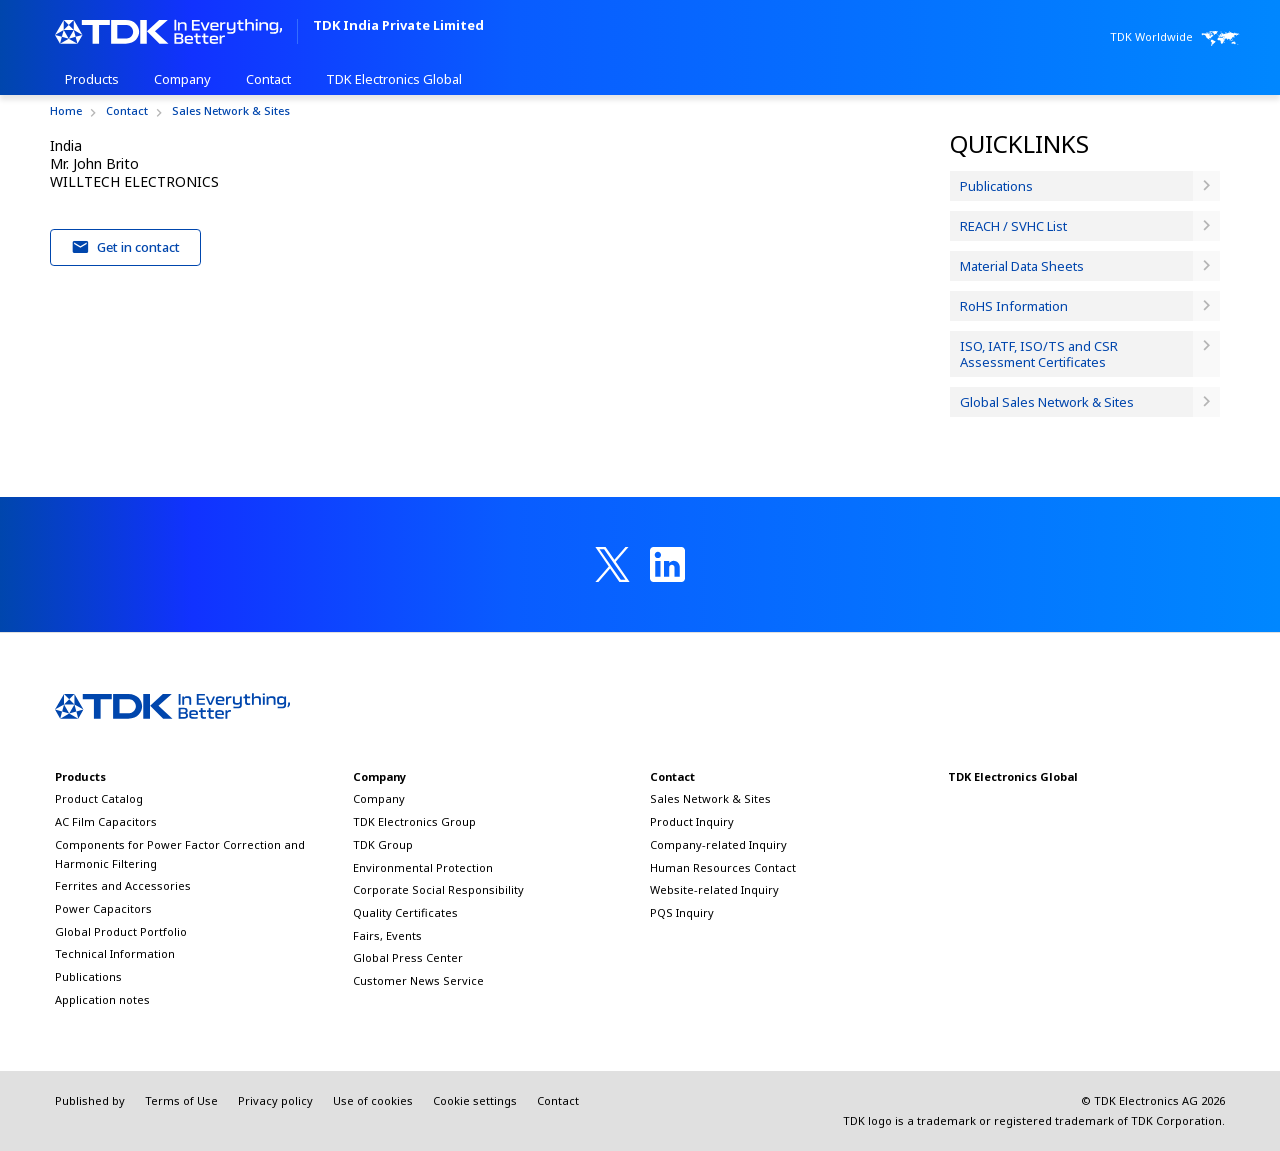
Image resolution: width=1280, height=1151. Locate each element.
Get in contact (126, 247)
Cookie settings (475, 1100)
